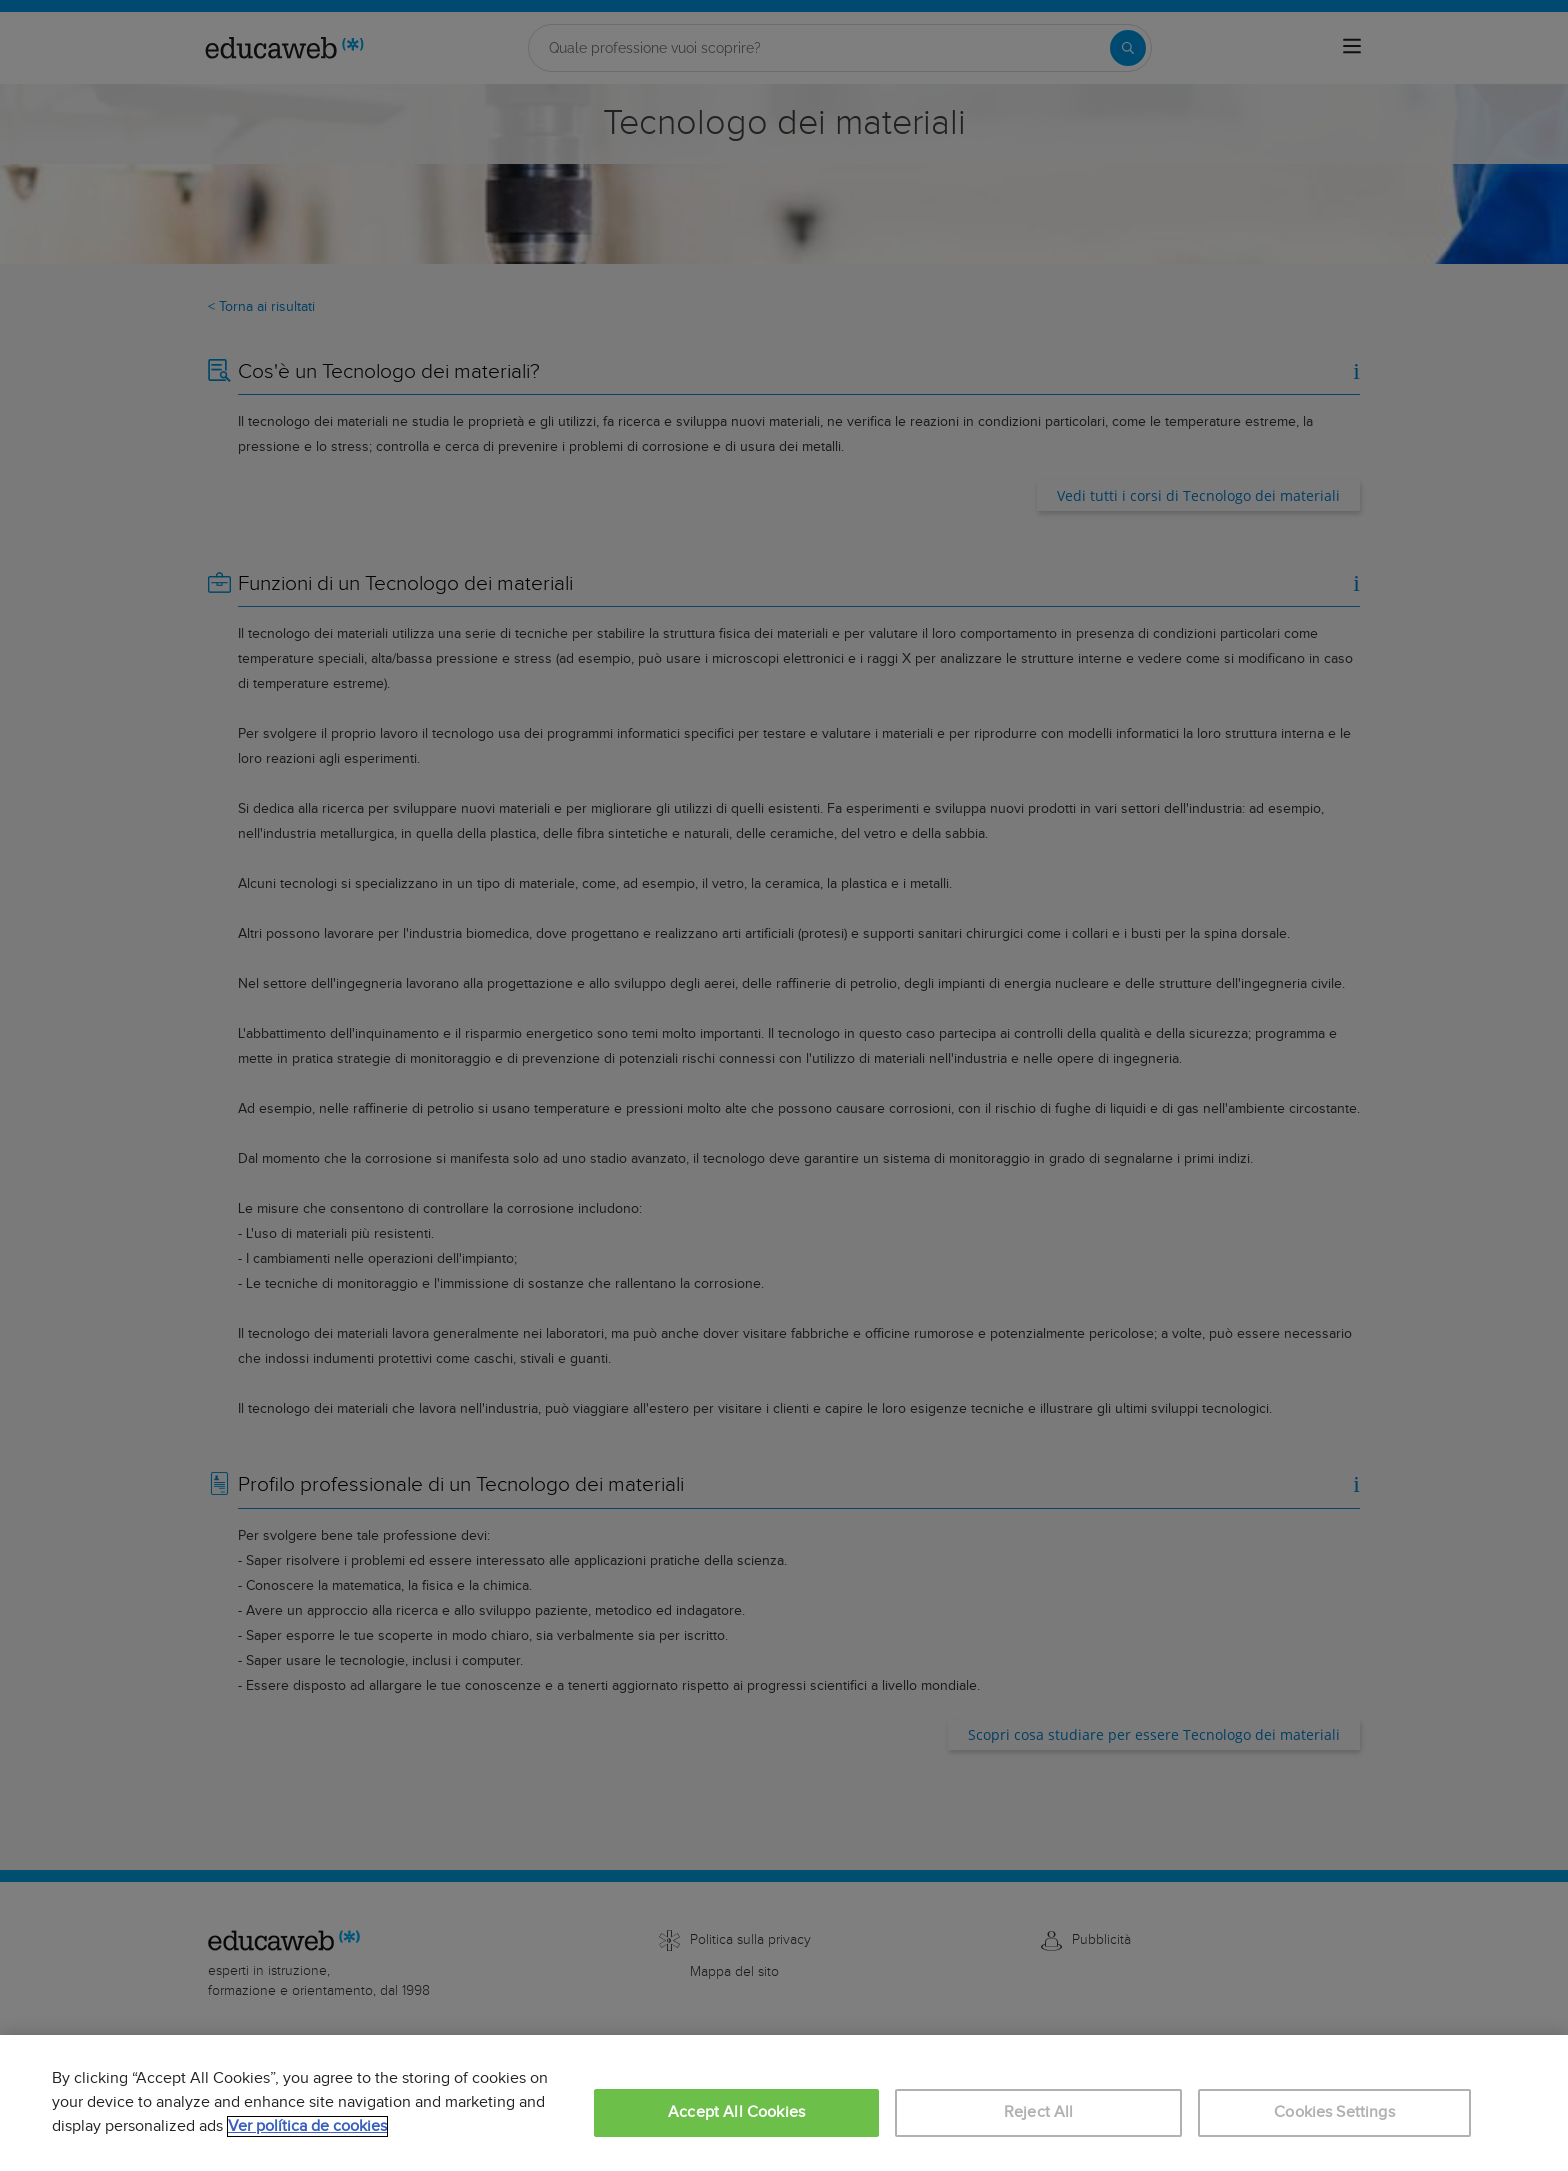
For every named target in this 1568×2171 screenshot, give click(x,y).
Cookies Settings (1334, 2112)
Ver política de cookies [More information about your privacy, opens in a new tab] (307, 2126)
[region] (784, 2103)
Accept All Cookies (736, 2112)
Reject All (1039, 2112)
